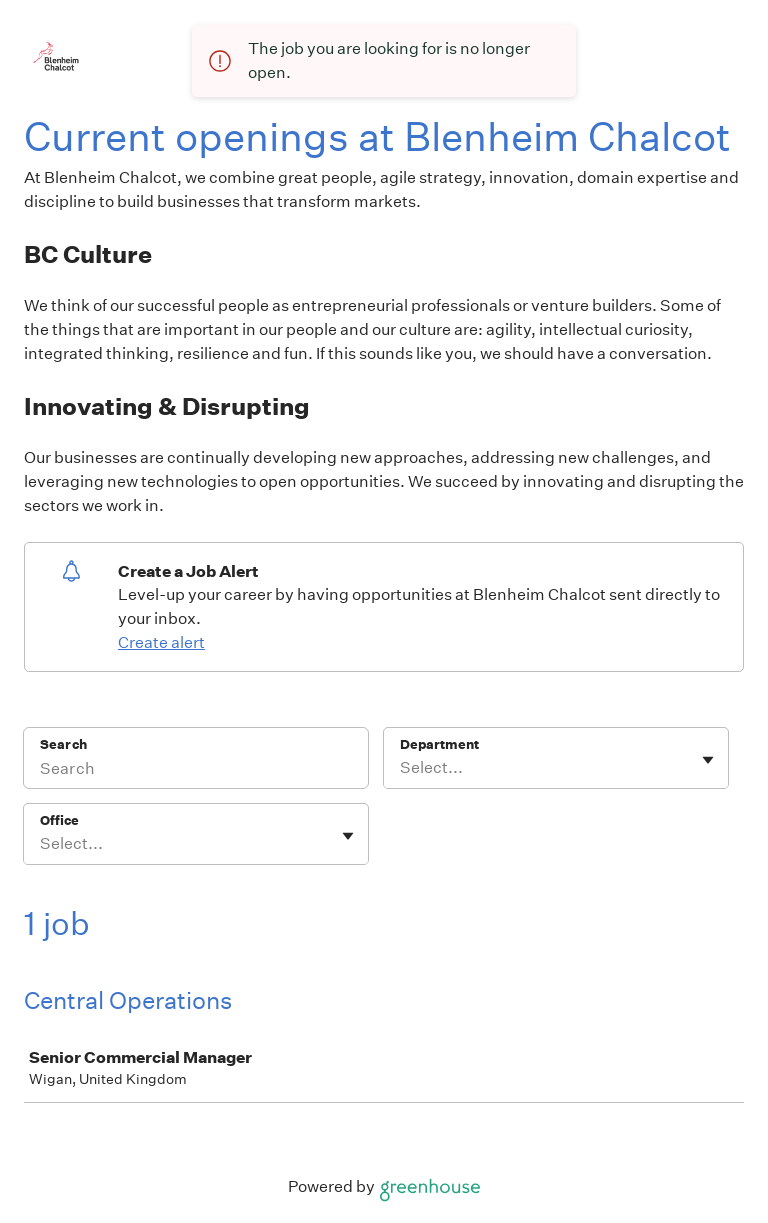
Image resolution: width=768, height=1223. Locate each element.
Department (439, 744)
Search (63, 744)
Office (59, 820)
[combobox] (401, 768)
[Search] (196, 771)
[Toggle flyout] (708, 760)
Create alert (161, 642)
